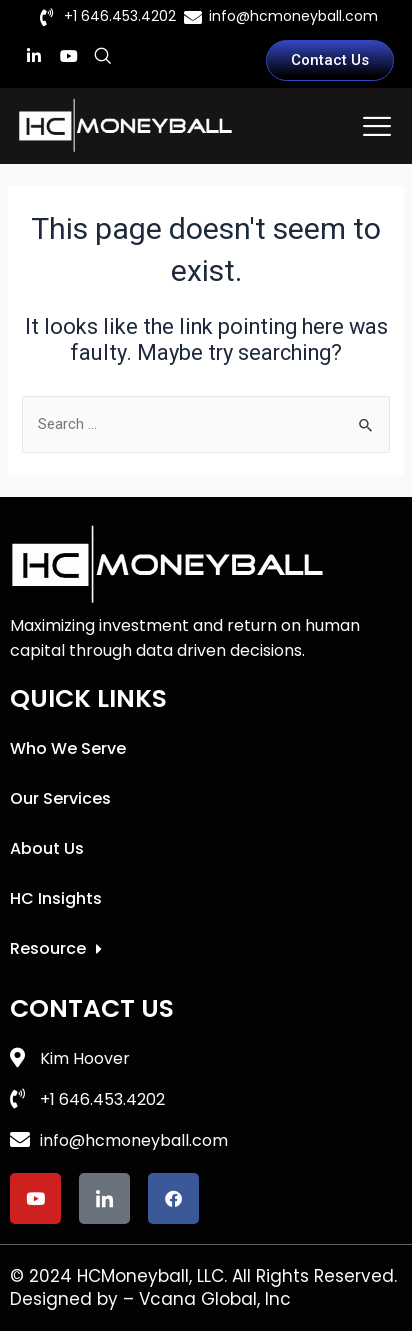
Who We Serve (68, 748)
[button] (377, 126)
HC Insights (56, 898)
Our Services (60, 798)
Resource (56, 949)
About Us (47, 848)
